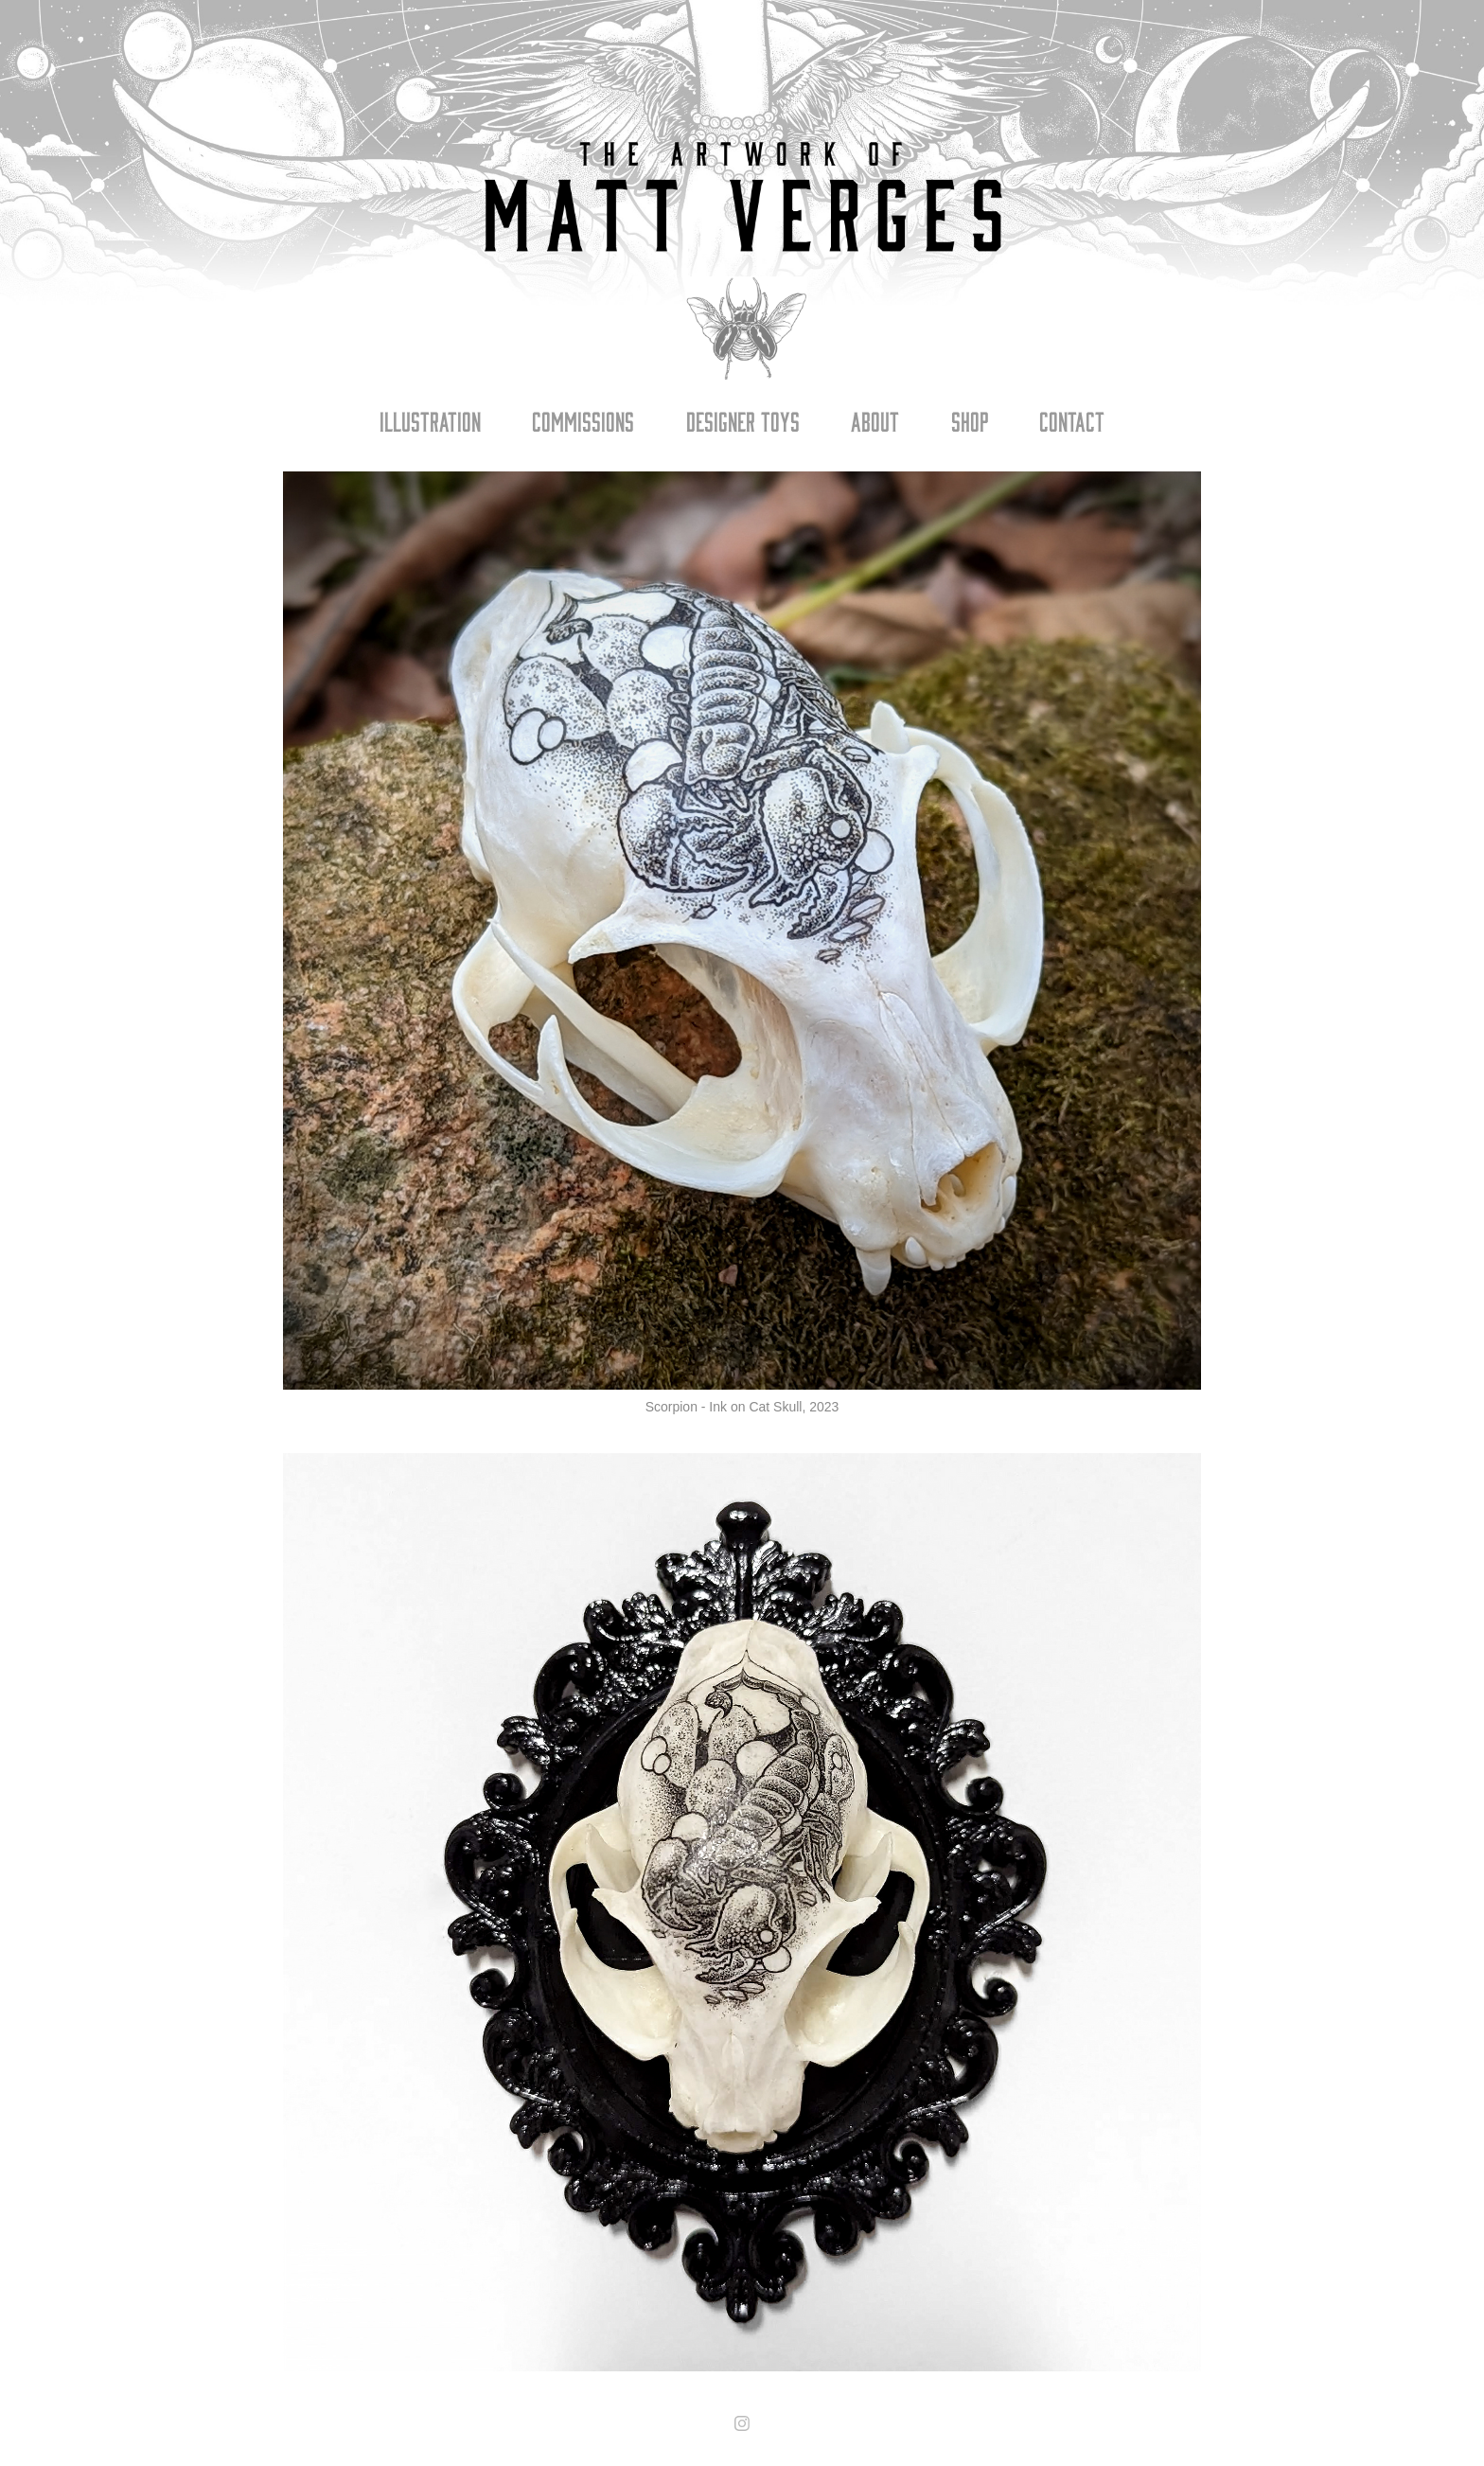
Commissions (583, 420)
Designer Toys (743, 420)
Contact (1071, 420)
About (875, 420)
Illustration (430, 420)
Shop (969, 420)
